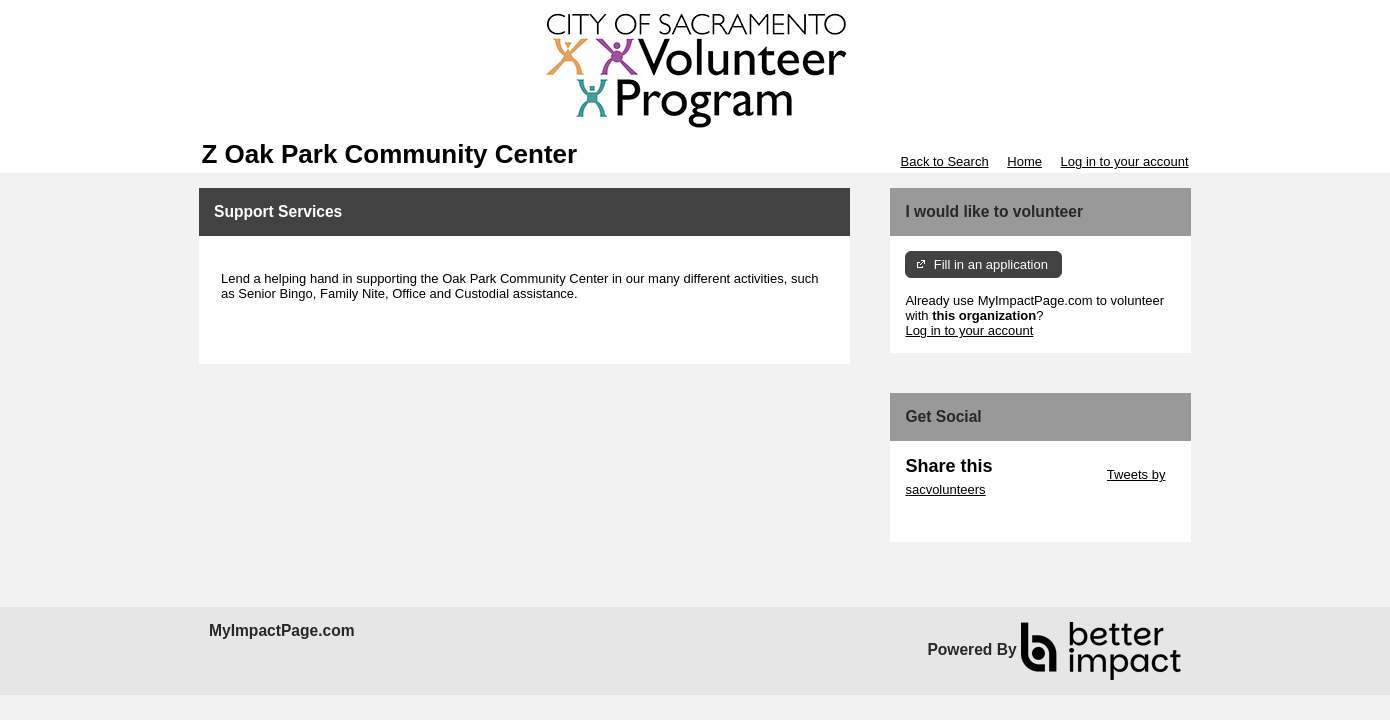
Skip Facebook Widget (970, 519)
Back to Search (944, 161)
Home (1024, 161)
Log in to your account (1125, 161)
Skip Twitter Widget (1047, 474)
